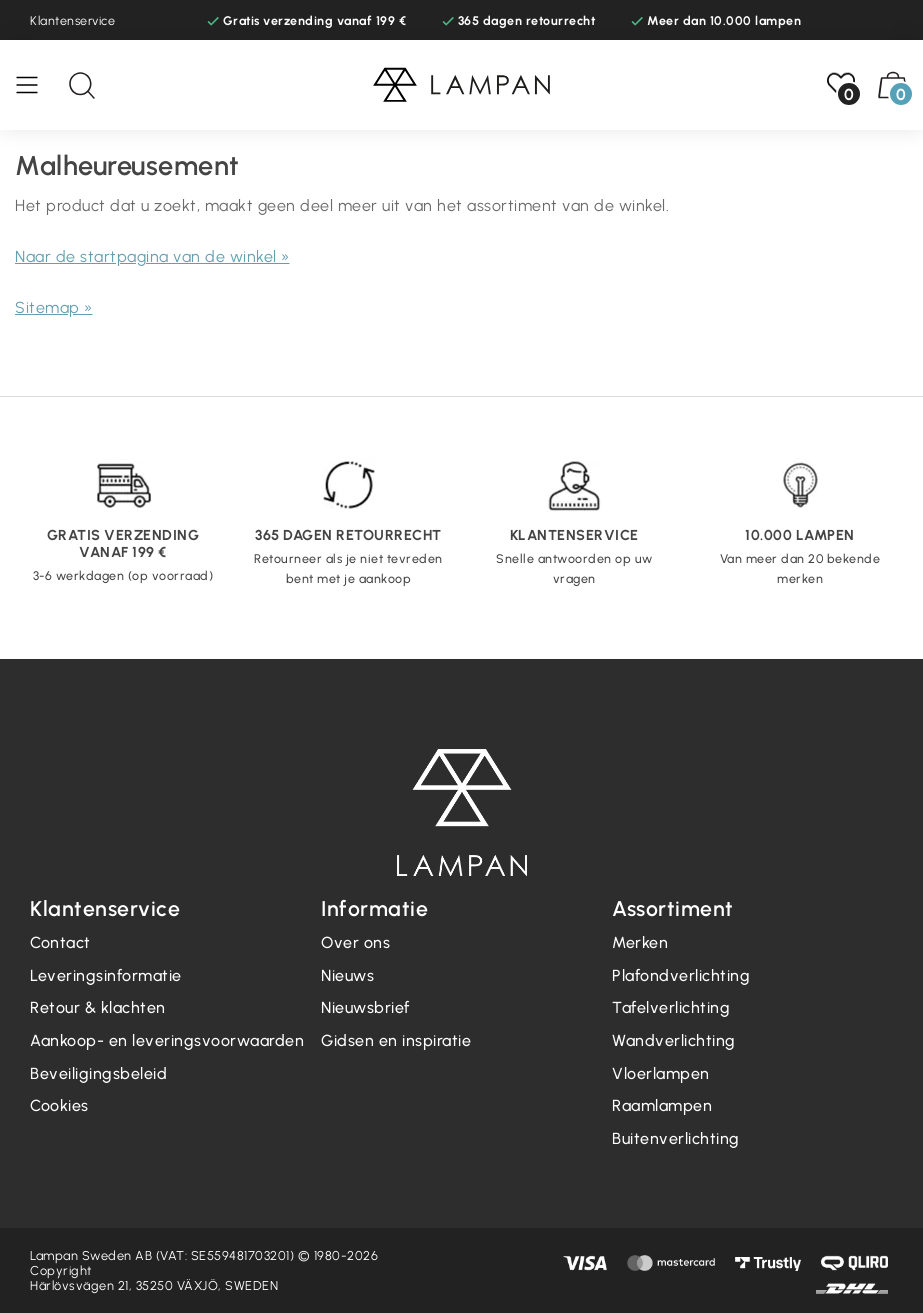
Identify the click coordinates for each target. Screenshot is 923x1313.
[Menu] (37, 85)
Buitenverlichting (676, 1138)
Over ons (355, 942)
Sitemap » (54, 307)
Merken (640, 942)
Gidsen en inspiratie (396, 1040)
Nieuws (347, 975)
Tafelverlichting (671, 1007)
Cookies (59, 1105)
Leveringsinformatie (106, 975)
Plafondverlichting (681, 975)
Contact (60, 942)
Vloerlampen (661, 1073)
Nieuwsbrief (365, 1007)
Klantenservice (72, 20)
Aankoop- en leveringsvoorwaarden (167, 1040)
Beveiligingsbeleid (98, 1073)
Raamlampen (662, 1105)
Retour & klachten (98, 1007)
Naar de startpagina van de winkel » (152, 256)
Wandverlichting (674, 1040)
